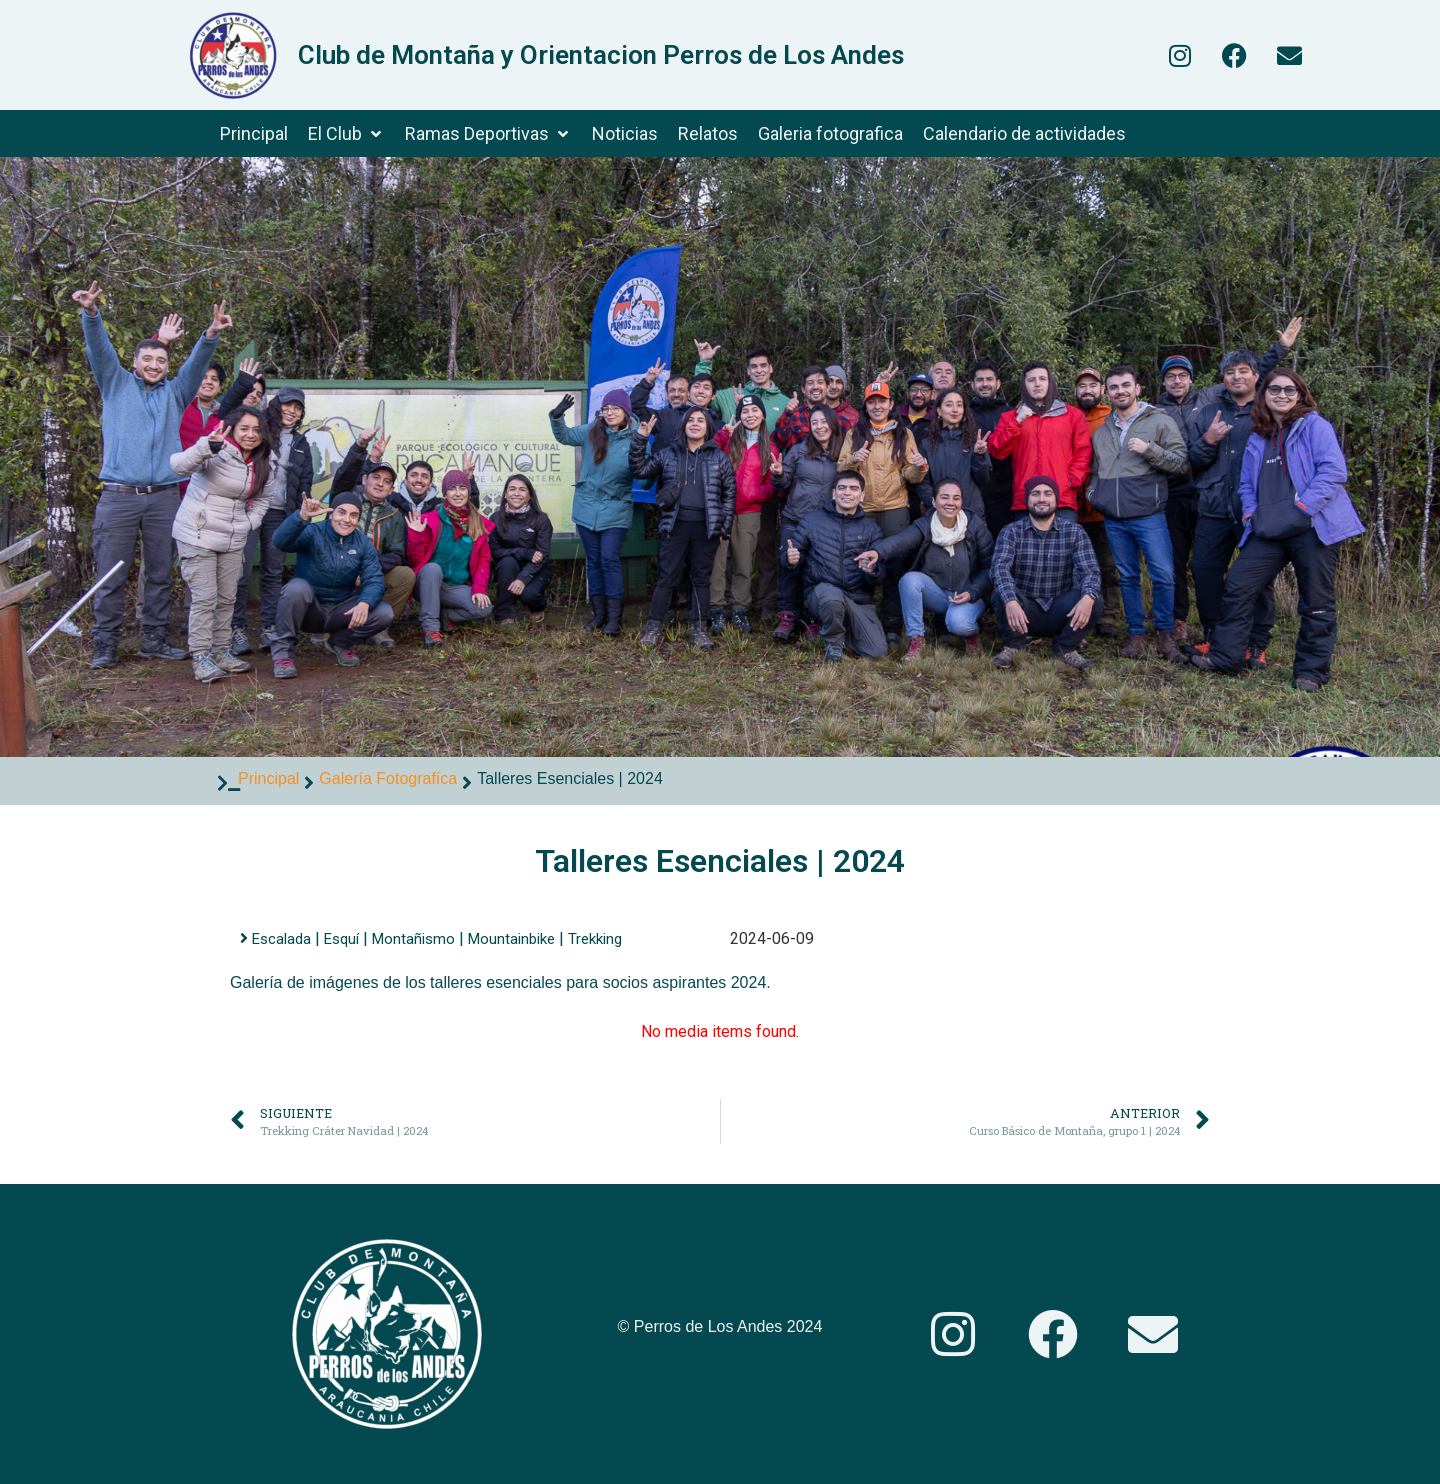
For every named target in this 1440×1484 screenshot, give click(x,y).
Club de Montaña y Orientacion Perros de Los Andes (601, 55)
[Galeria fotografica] (830, 133)
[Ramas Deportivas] (488, 133)
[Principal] (254, 133)
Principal (268, 778)
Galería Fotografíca (388, 778)
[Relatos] (708, 133)
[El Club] (346, 133)
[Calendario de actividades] (1024, 133)
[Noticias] (625, 133)
